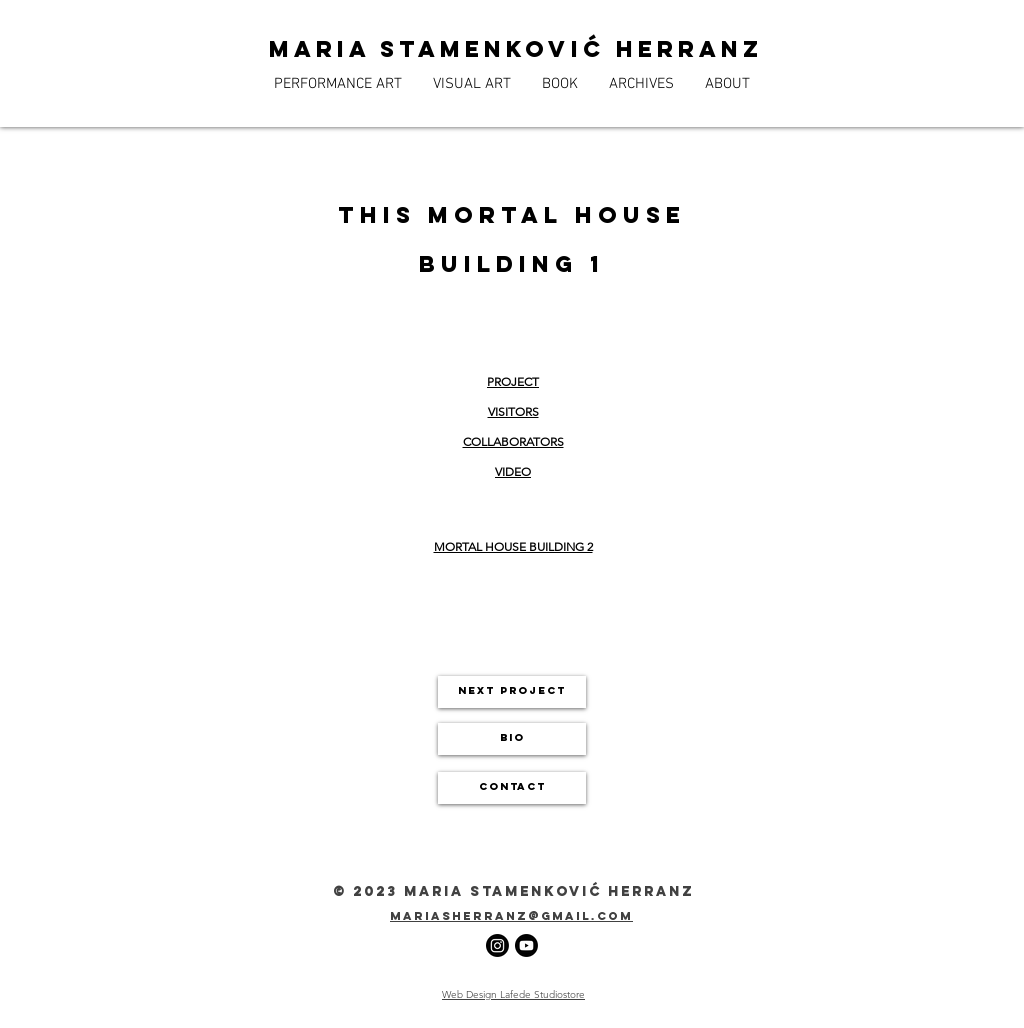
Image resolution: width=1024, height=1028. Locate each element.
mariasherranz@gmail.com (511, 916)
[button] (337, 84)
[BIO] (512, 739)
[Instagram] (497, 945)
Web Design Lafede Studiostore (513, 994)
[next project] (512, 692)
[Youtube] (526, 945)
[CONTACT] (512, 788)
